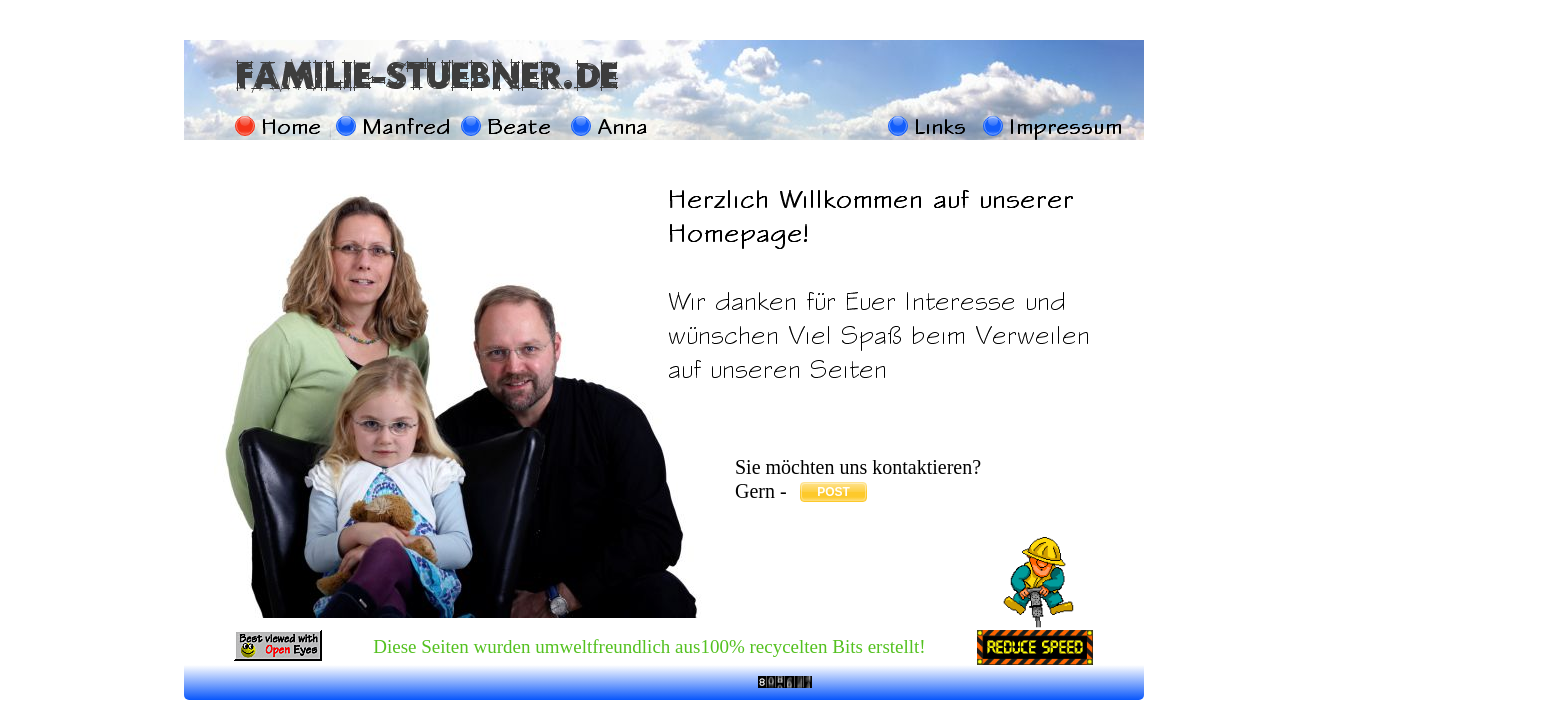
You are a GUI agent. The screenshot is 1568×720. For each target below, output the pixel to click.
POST (833, 492)
